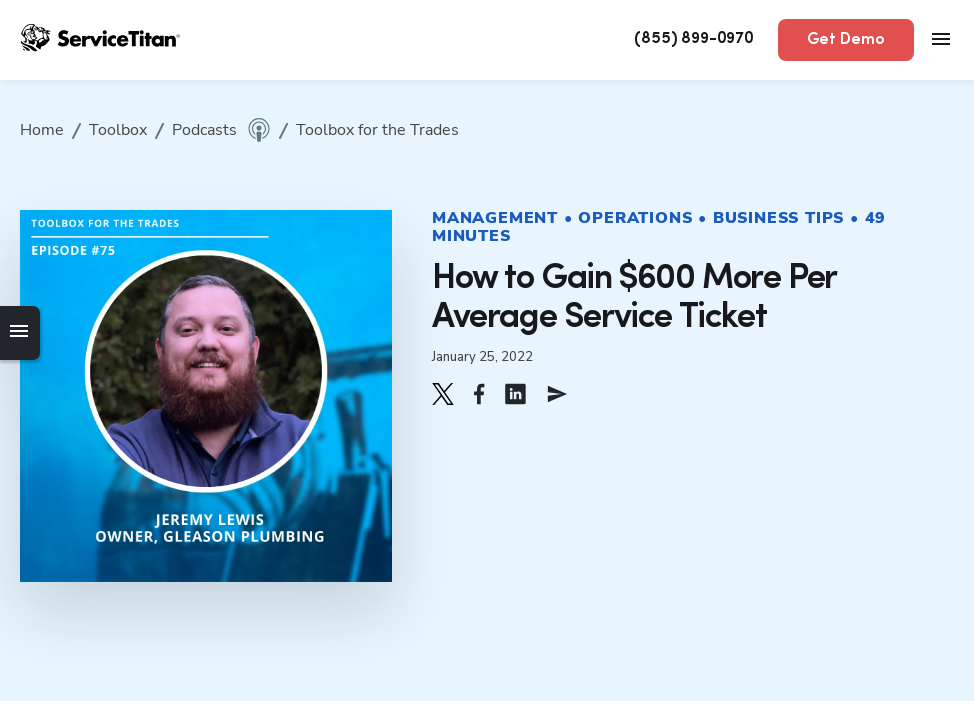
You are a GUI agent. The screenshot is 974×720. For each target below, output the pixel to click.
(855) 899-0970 (694, 39)
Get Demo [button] (846, 40)
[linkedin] (515, 394)
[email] (557, 394)
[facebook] (479, 394)
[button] (443, 394)
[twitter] (443, 394)
